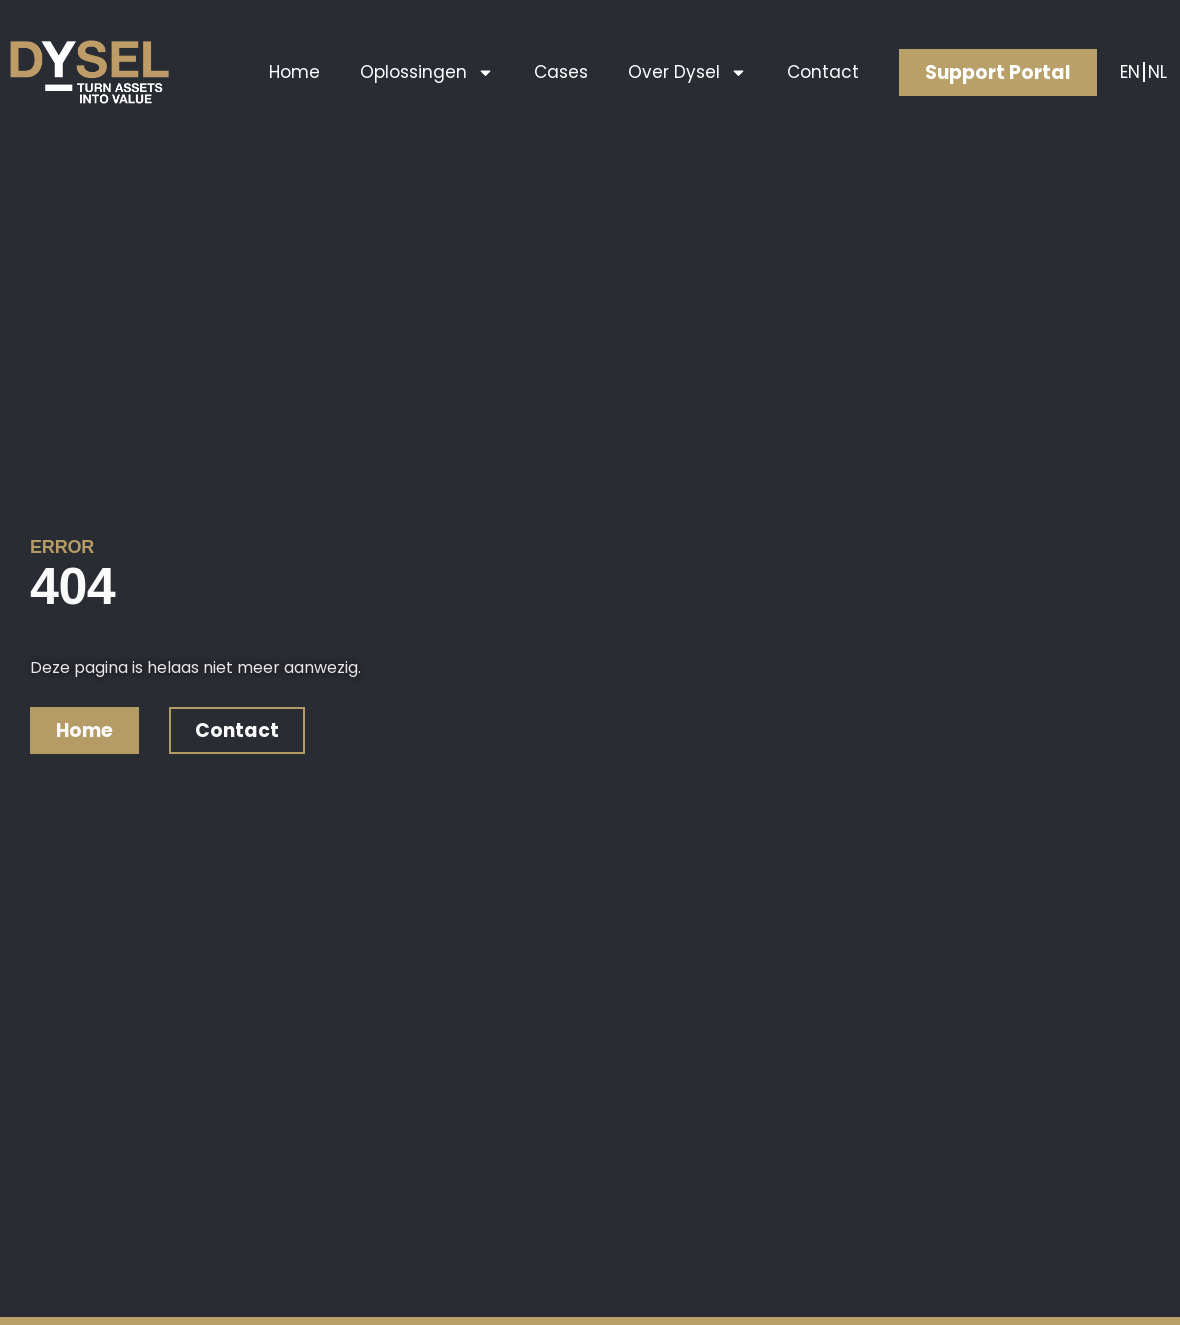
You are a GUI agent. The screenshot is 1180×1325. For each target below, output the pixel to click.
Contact (823, 72)
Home (294, 72)
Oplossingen (427, 72)
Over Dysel (687, 72)
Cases (561, 72)
